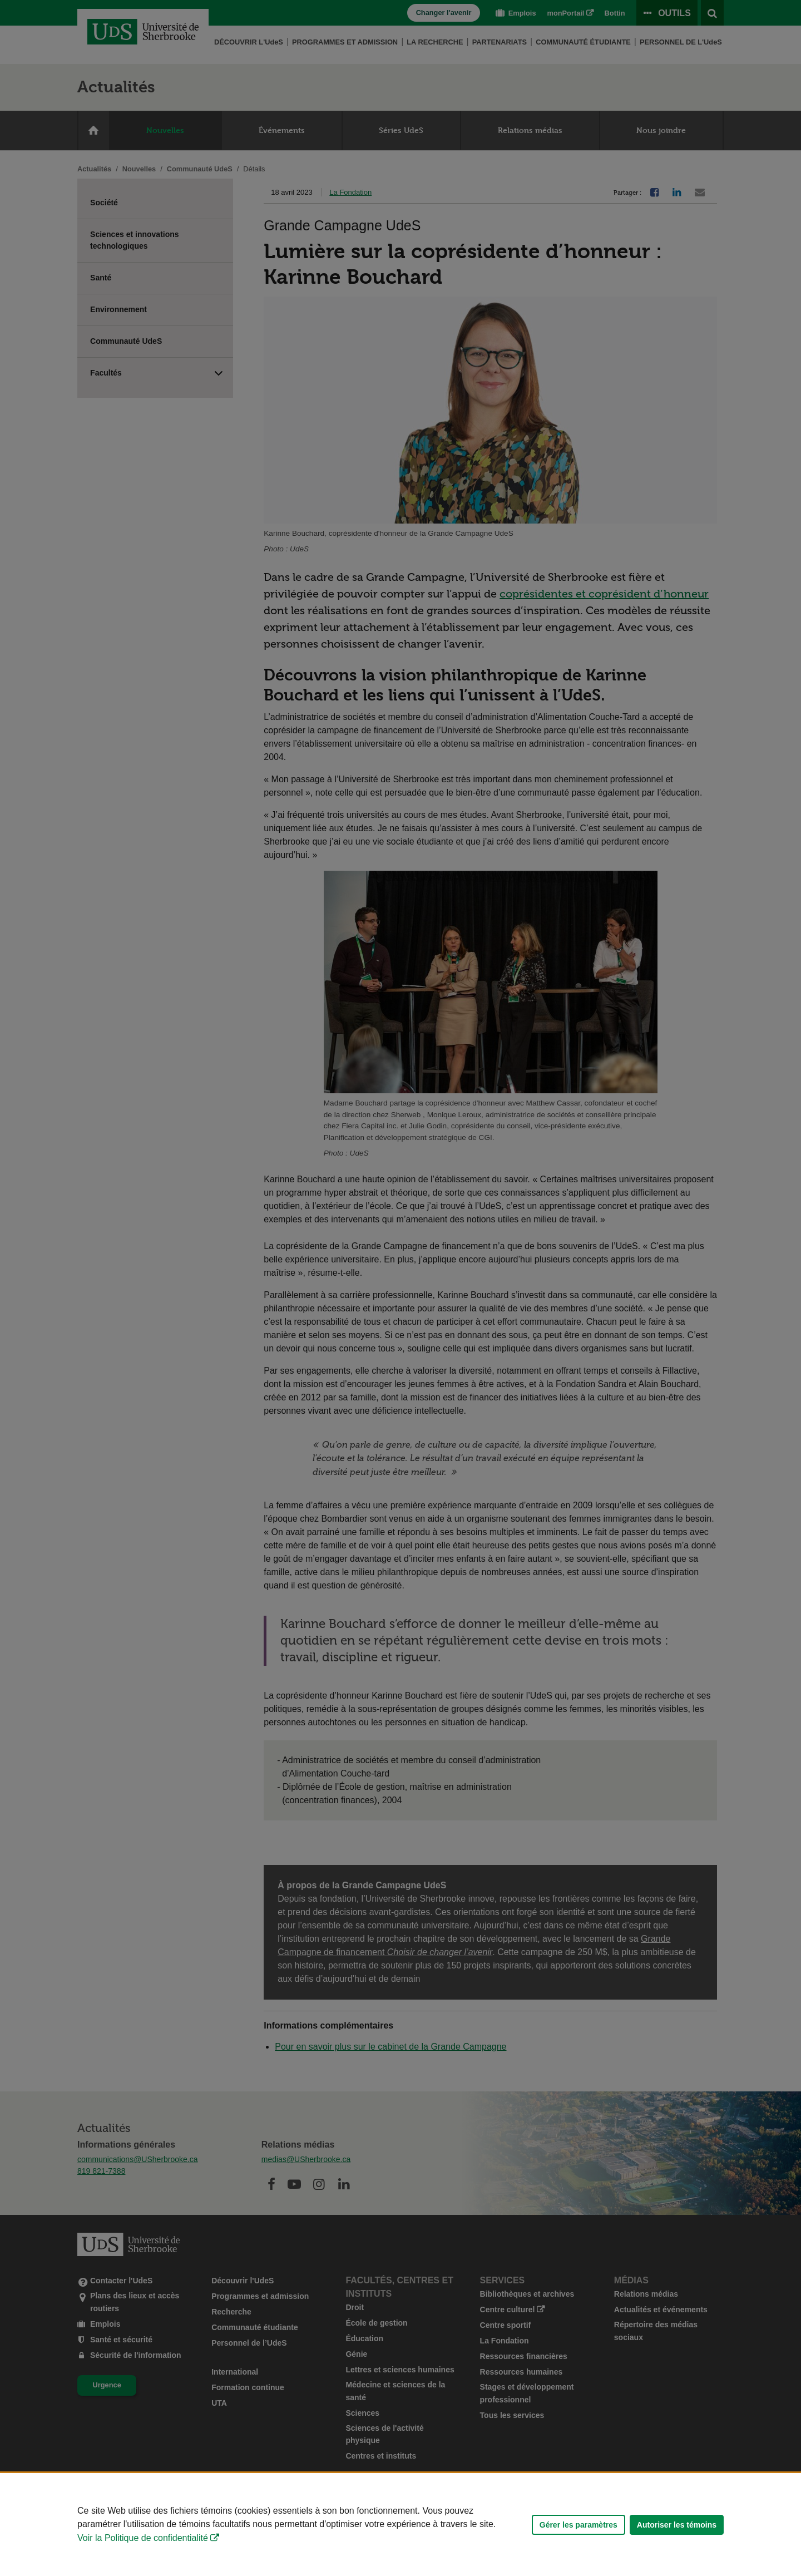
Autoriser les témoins (676, 2524)
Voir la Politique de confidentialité (142, 2538)
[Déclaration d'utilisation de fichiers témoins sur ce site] (400, 2524)
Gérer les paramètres (578, 2524)
